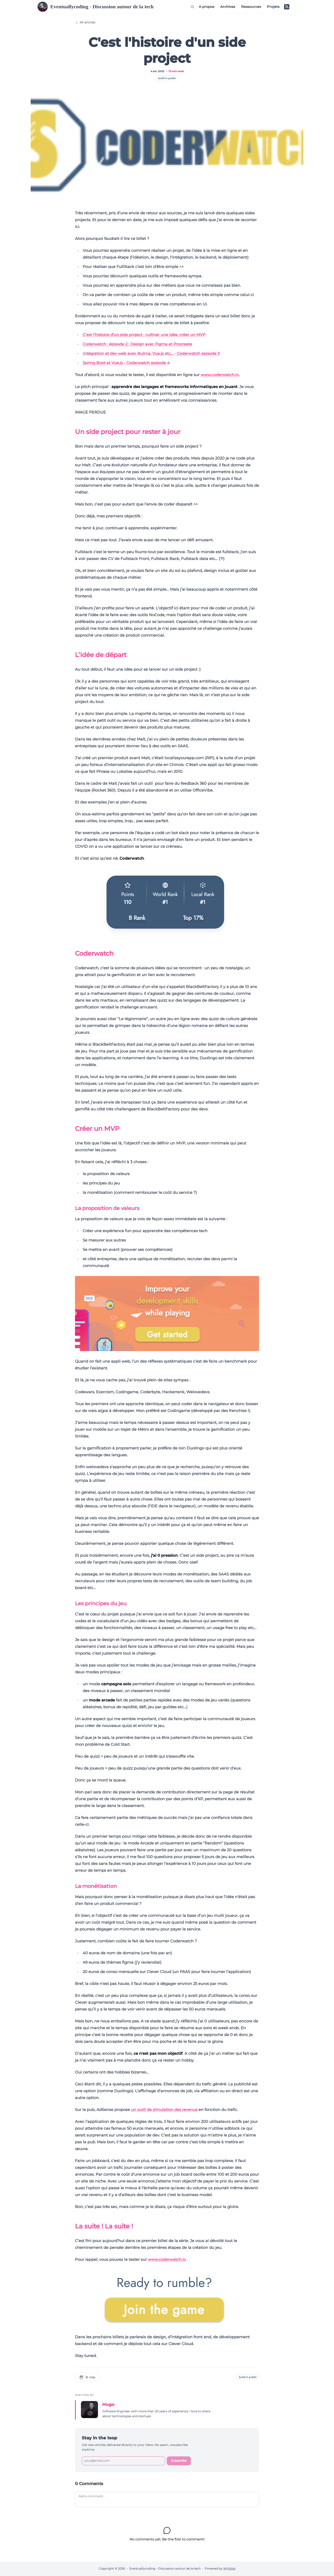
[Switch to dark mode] (294, 7)
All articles (85, 22)
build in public (167, 78)
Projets (273, 7)
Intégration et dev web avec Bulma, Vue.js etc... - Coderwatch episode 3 (151, 353)
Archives (227, 7)
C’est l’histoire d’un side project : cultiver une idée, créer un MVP (144, 334)
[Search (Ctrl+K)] (192, 7)
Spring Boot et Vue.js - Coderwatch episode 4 (126, 363)
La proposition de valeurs (107, 1208)
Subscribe (179, 2461)
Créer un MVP (97, 1129)
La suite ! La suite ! (104, 2226)
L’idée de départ (101, 655)
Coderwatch (94, 953)
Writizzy (229, 2568)
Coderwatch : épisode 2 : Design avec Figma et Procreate (137, 344)
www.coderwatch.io (220, 374)
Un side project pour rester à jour (127, 432)
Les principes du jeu (101, 1603)
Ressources (251, 7)
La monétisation (96, 1886)
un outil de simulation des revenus (164, 2109)
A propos (206, 7)
